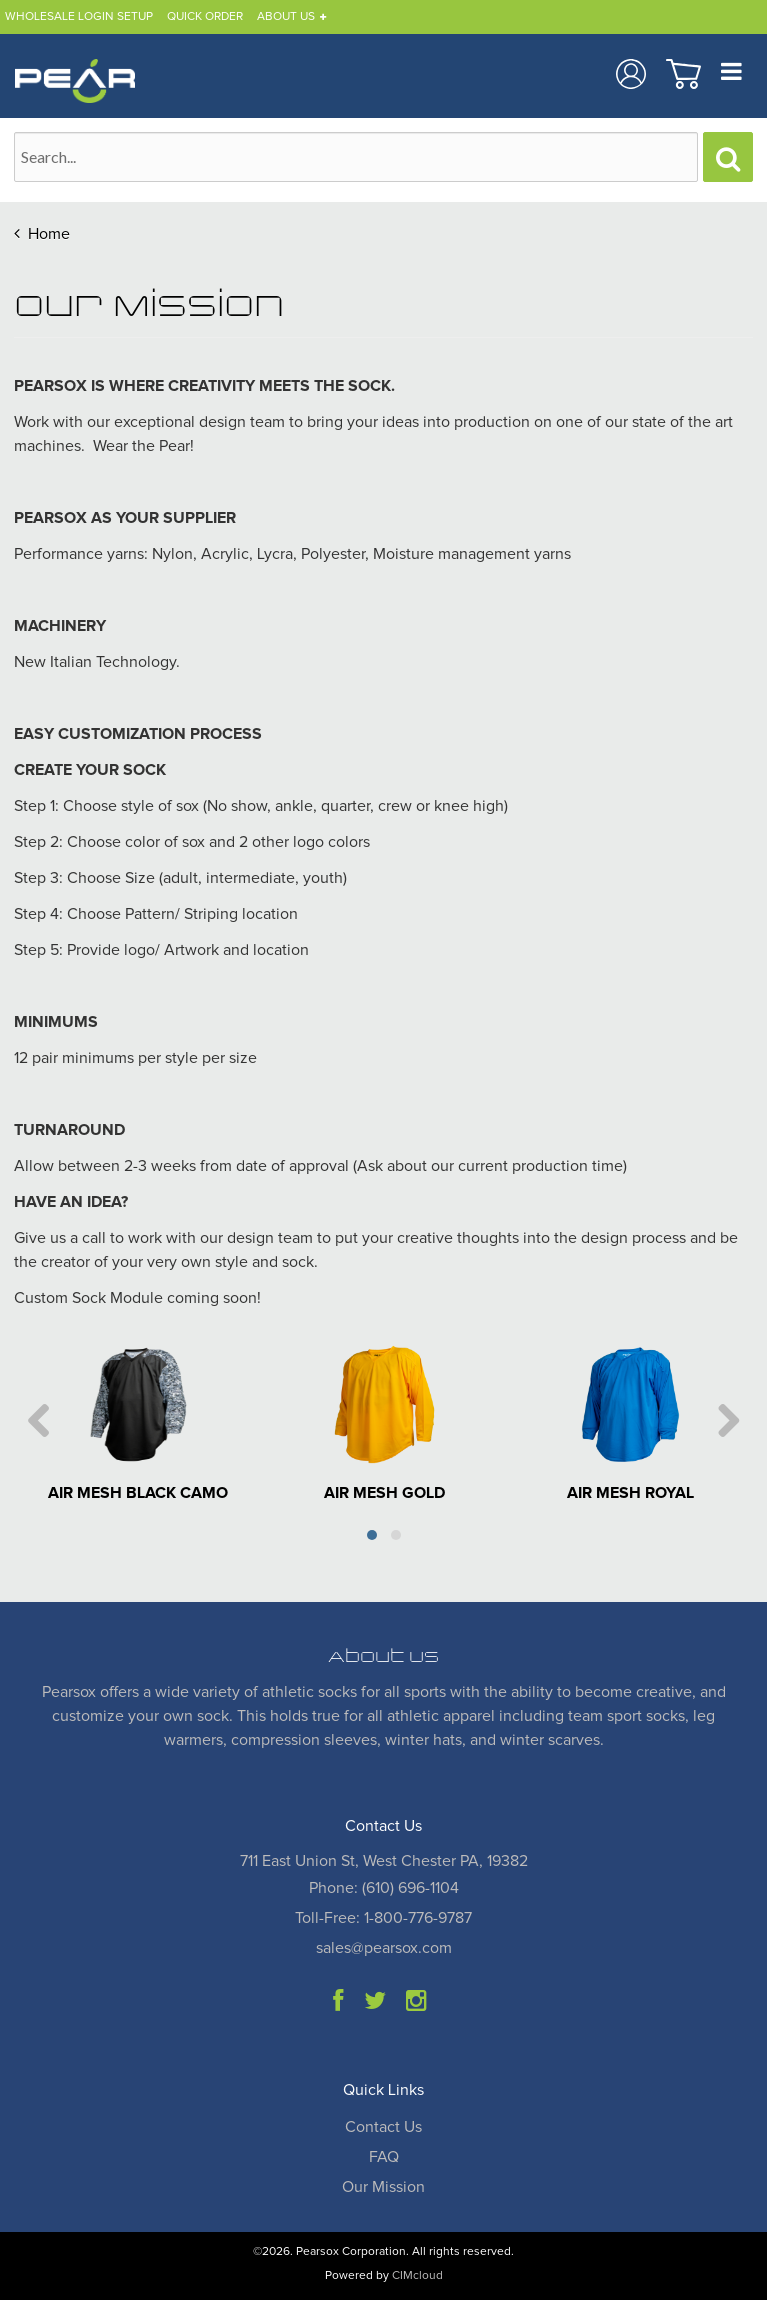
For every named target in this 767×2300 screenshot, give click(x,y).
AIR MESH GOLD (384, 1493)
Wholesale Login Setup (79, 17)
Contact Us (383, 2127)
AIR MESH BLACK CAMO (138, 1493)
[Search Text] (356, 157)
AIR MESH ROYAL (630, 1493)
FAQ (384, 2157)
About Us (286, 17)
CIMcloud (417, 2276)
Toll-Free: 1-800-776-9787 (383, 1918)
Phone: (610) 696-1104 (384, 1888)
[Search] (728, 157)
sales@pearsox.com (384, 1948)
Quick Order (205, 17)
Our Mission (383, 2187)
